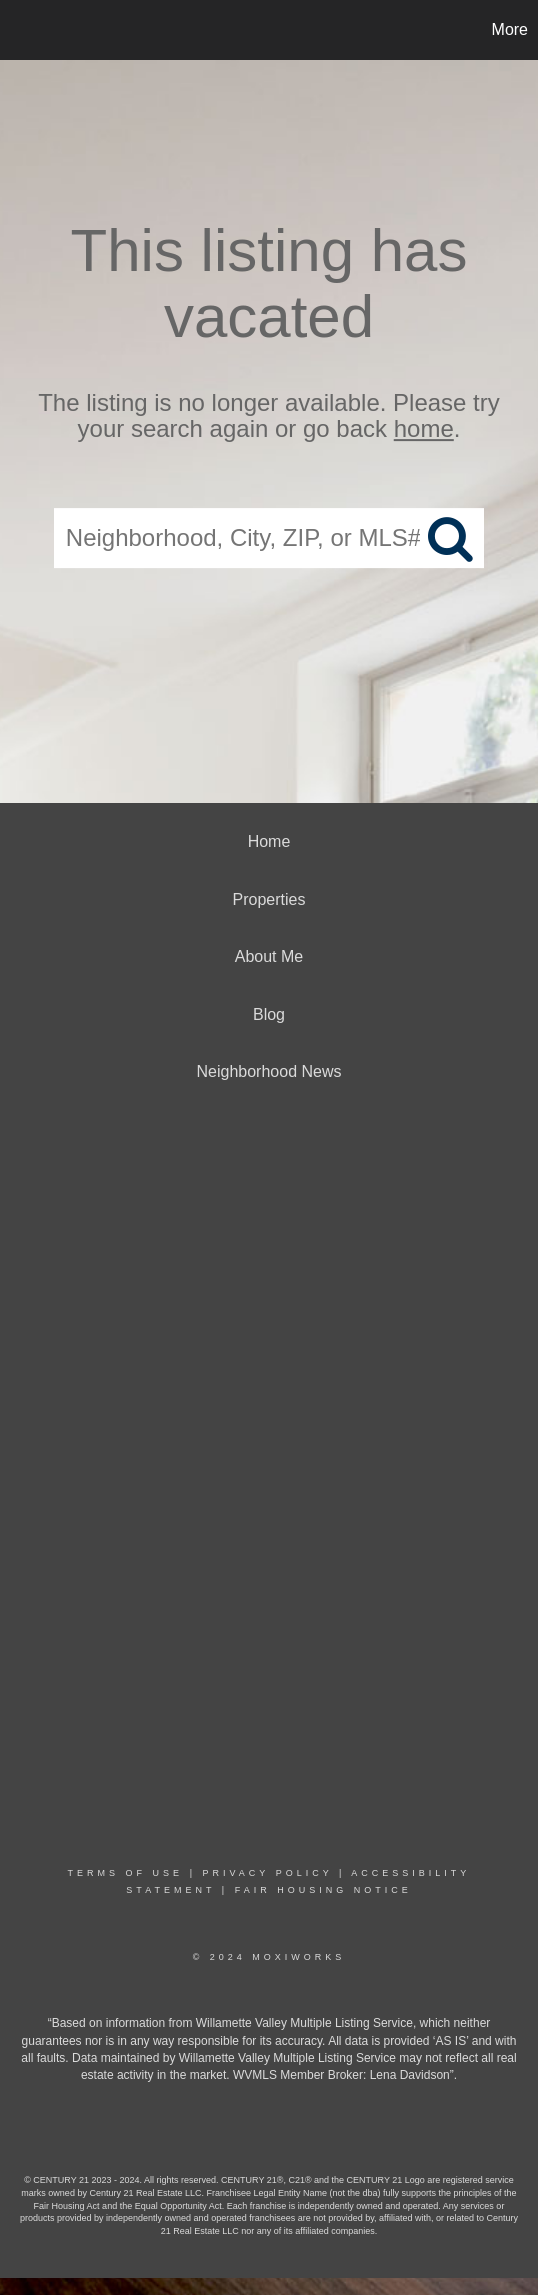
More (510, 29)
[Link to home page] (18, 30)
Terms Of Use (126, 1873)
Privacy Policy (267, 1873)
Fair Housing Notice (323, 1890)
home (424, 429)
